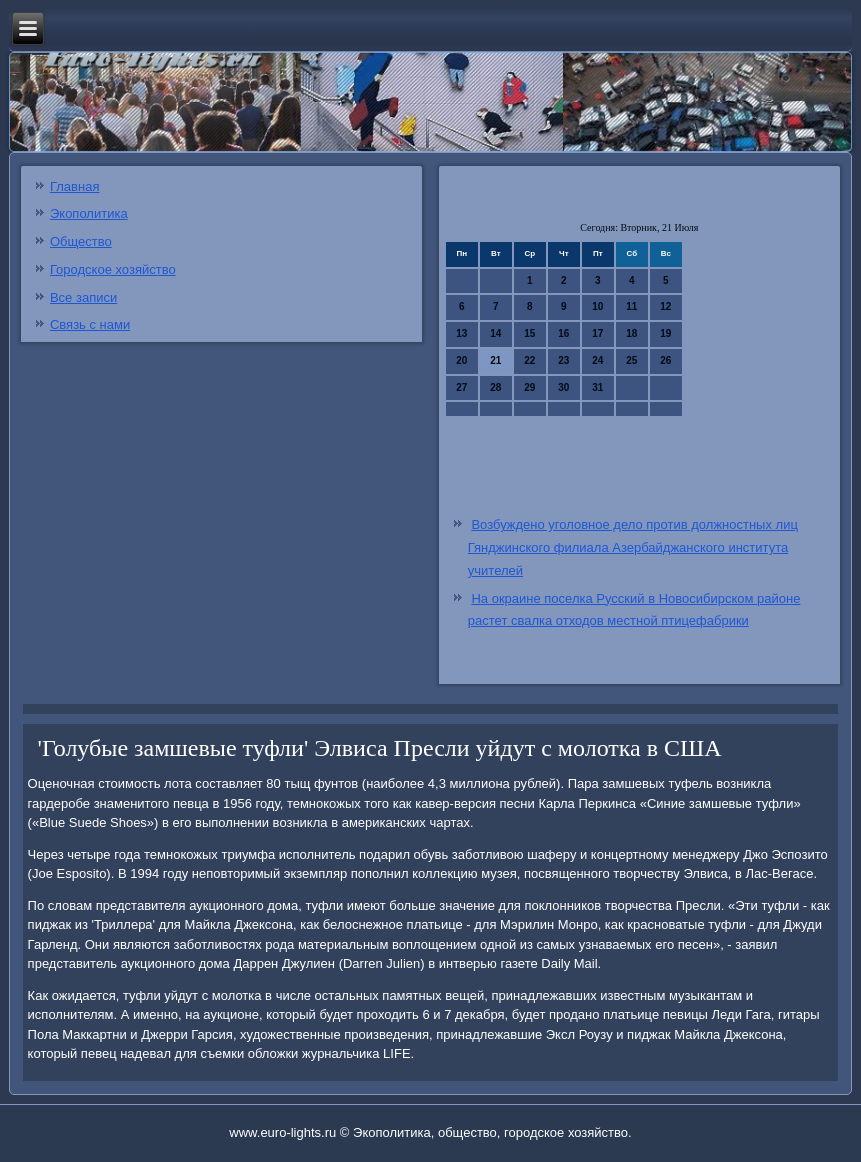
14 (495, 333)
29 (529, 387)
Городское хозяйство (113, 269)
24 (597, 360)
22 (529, 360)
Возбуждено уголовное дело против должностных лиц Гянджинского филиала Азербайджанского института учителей (633, 547)
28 (495, 387)
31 (597, 387)
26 (665, 360)
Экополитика (89, 213)
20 (461, 360)
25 (631, 360)
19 (665, 333)
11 (631, 306)
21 (495, 360)
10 (597, 306)
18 (631, 333)
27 (461, 387)
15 (529, 333)
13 (461, 333)
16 (563, 333)
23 (563, 360)
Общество (81, 241)
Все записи (83, 297)
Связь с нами (90, 324)
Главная (74, 186)
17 (597, 333)
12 (665, 306)
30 (563, 387)
